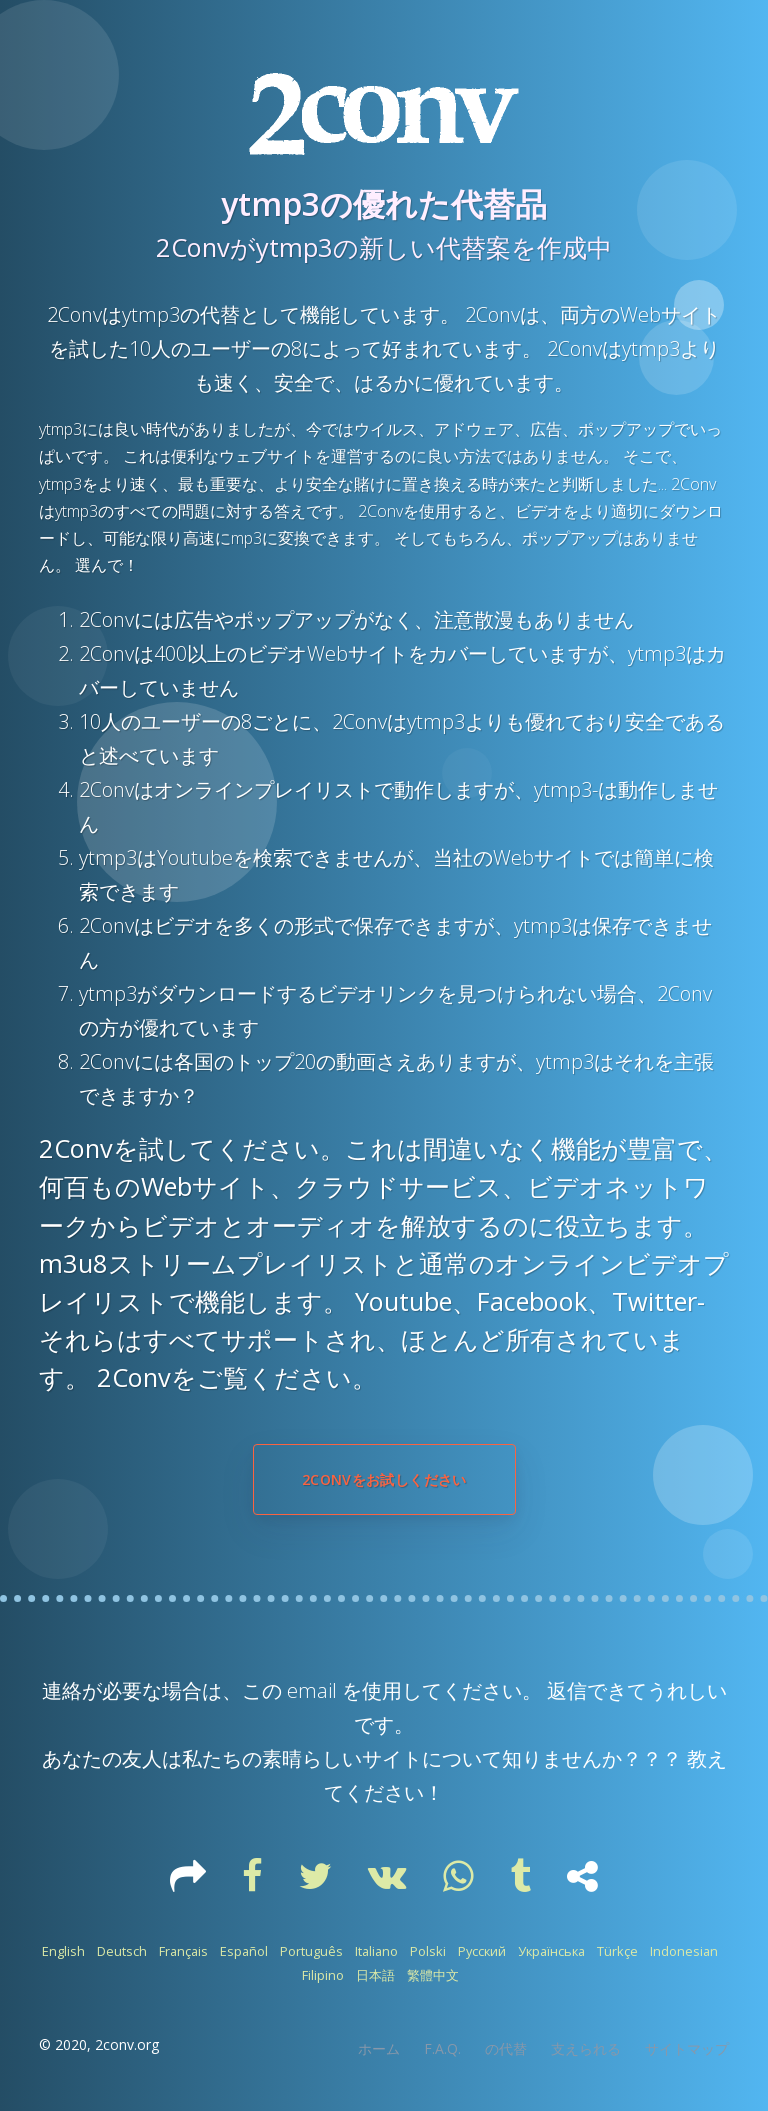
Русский (482, 1951)
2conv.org (127, 2044)
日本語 (375, 1975)
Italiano (376, 1951)
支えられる (586, 2048)
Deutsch (122, 1951)
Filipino (323, 1975)
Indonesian (684, 1951)
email (312, 1690)
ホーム (379, 2048)
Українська (551, 1951)
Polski (428, 1951)
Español (244, 1951)
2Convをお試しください (384, 1479)
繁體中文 (433, 1975)
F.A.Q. (442, 2048)
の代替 (506, 2048)
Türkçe (617, 1951)
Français (183, 1951)
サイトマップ (687, 2048)
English (63, 1951)
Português (311, 1951)
